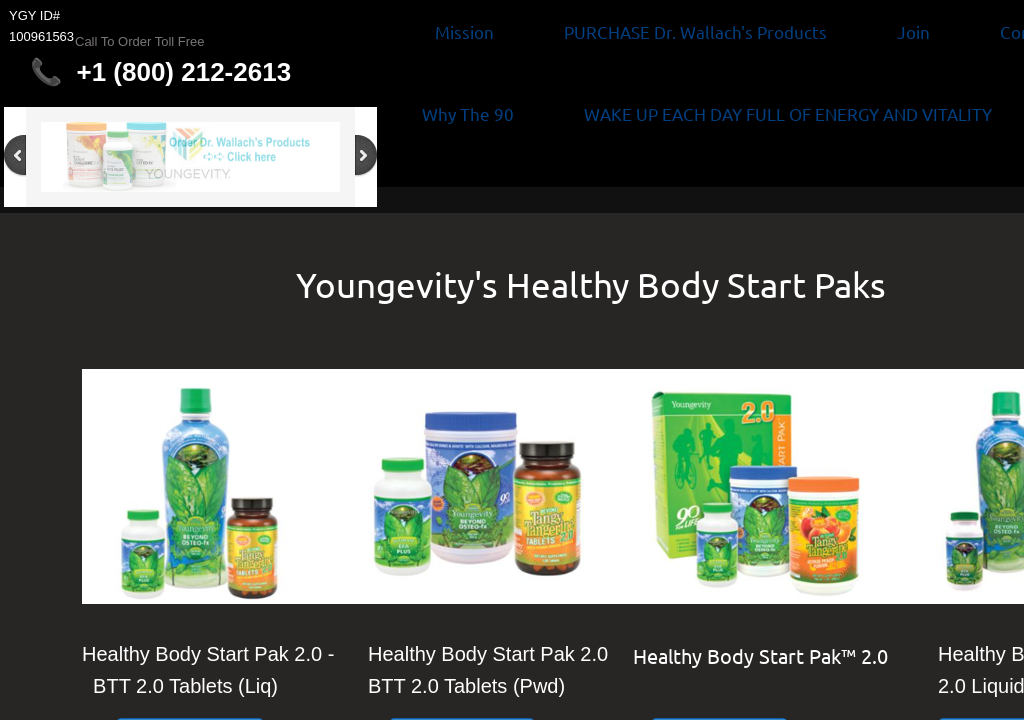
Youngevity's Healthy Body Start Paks (591, 284)
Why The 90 (468, 113)
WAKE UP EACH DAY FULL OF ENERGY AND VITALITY (788, 113)
